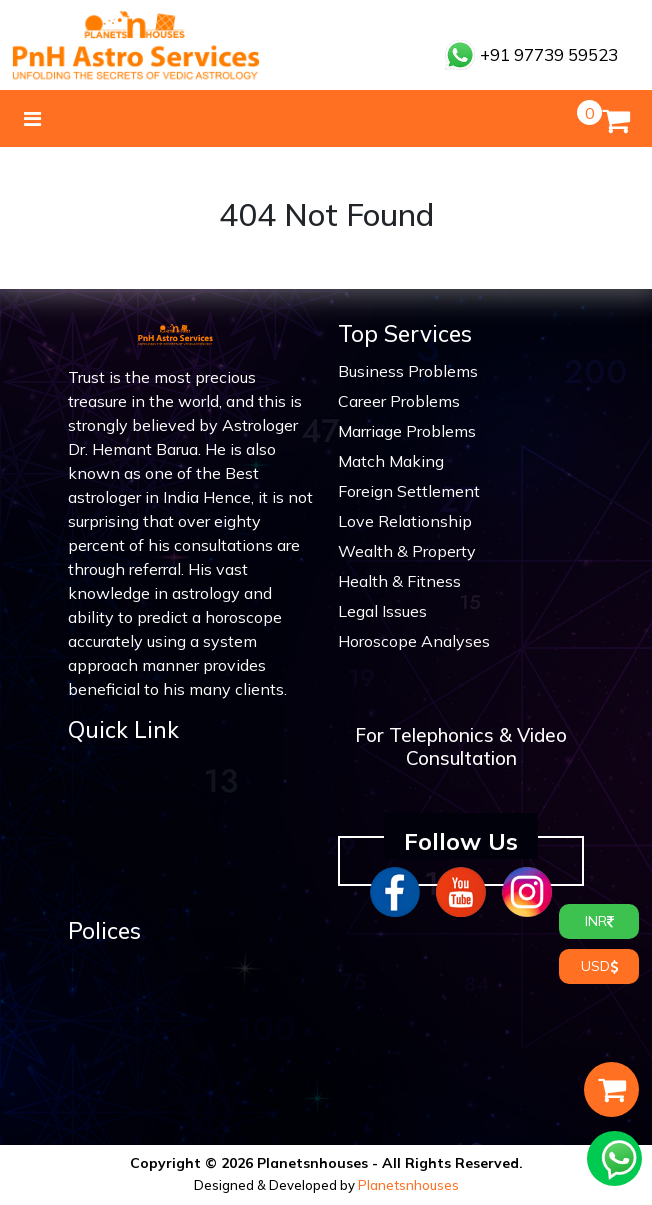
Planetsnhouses (408, 1185)
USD (599, 966)
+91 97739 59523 (531, 54)
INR (599, 921)
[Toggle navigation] (32, 119)
